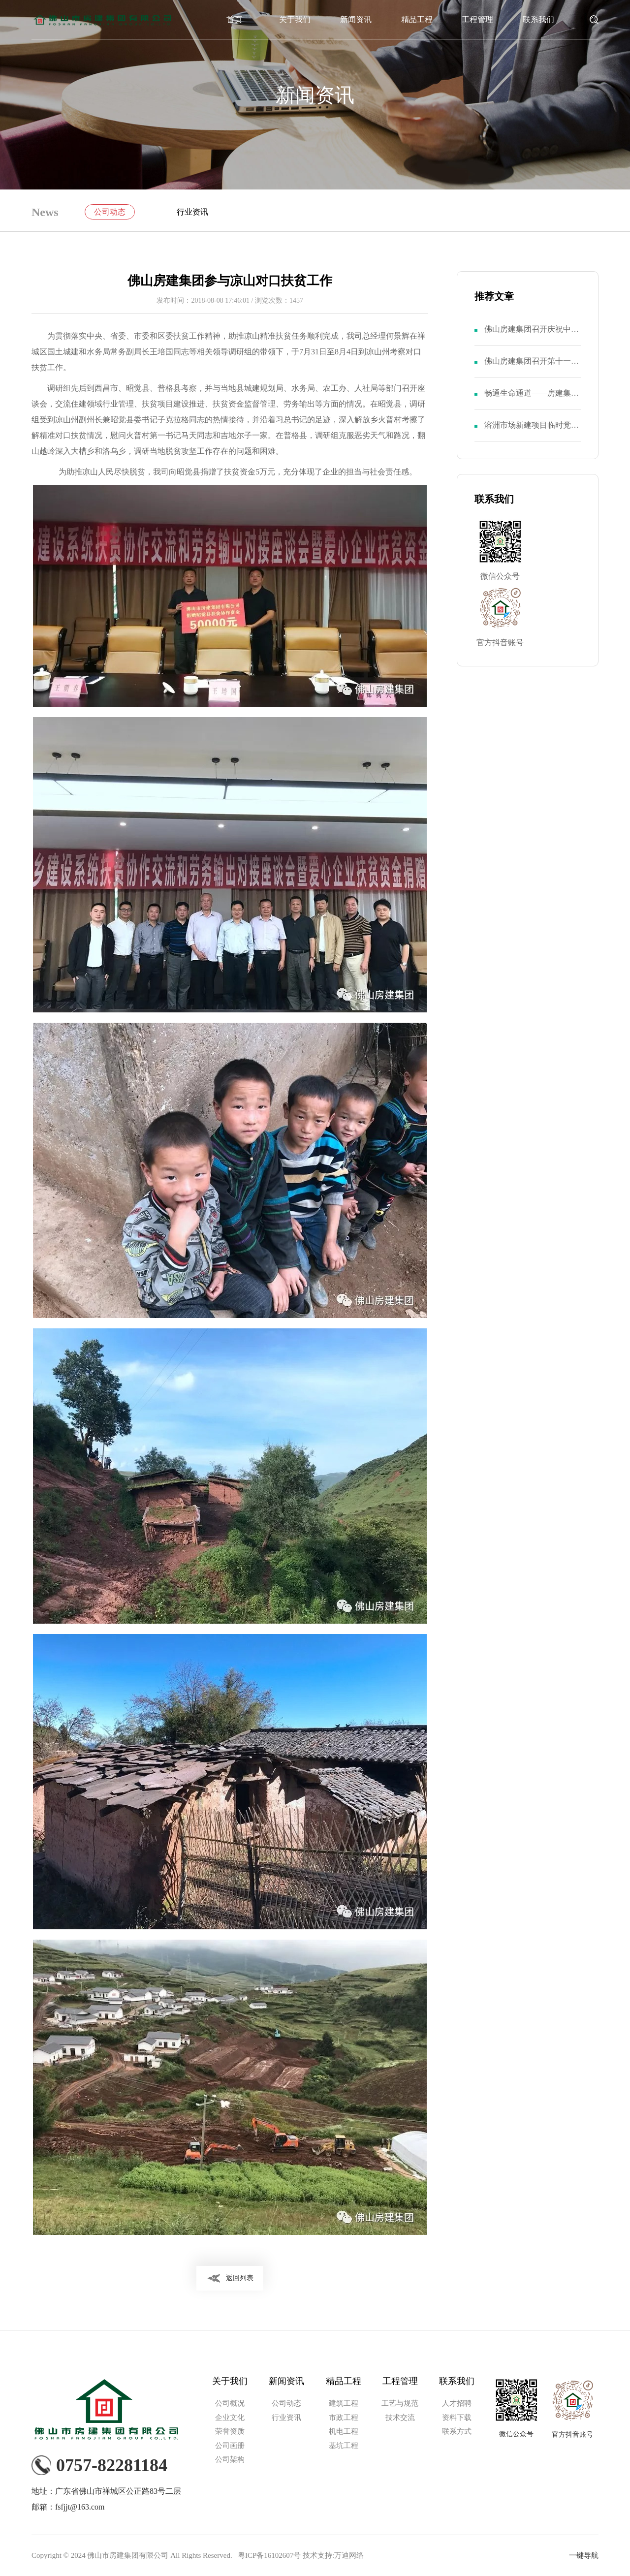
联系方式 (457, 2431)
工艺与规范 (399, 2403)
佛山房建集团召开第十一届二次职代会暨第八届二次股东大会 (531, 367)
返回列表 (239, 2278)
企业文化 (230, 2417)
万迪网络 (349, 2555)
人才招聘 (457, 2403)
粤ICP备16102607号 (269, 2555)
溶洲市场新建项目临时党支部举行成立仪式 (531, 431)
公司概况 (230, 2403)
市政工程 (343, 2417)
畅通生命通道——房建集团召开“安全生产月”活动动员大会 (531, 399)
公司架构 (230, 2459)
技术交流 (400, 2417)
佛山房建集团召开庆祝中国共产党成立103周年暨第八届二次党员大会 (531, 335)
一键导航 (583, 2555)
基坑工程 (343, 2446)
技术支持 (317, 2555)
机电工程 (343, 2431)
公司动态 (110, 212)
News (45, 212)
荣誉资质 (230, 2431)
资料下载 (457, 2417)
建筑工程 (343, 2403)
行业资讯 (192, 212)
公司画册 (230, 2446)
